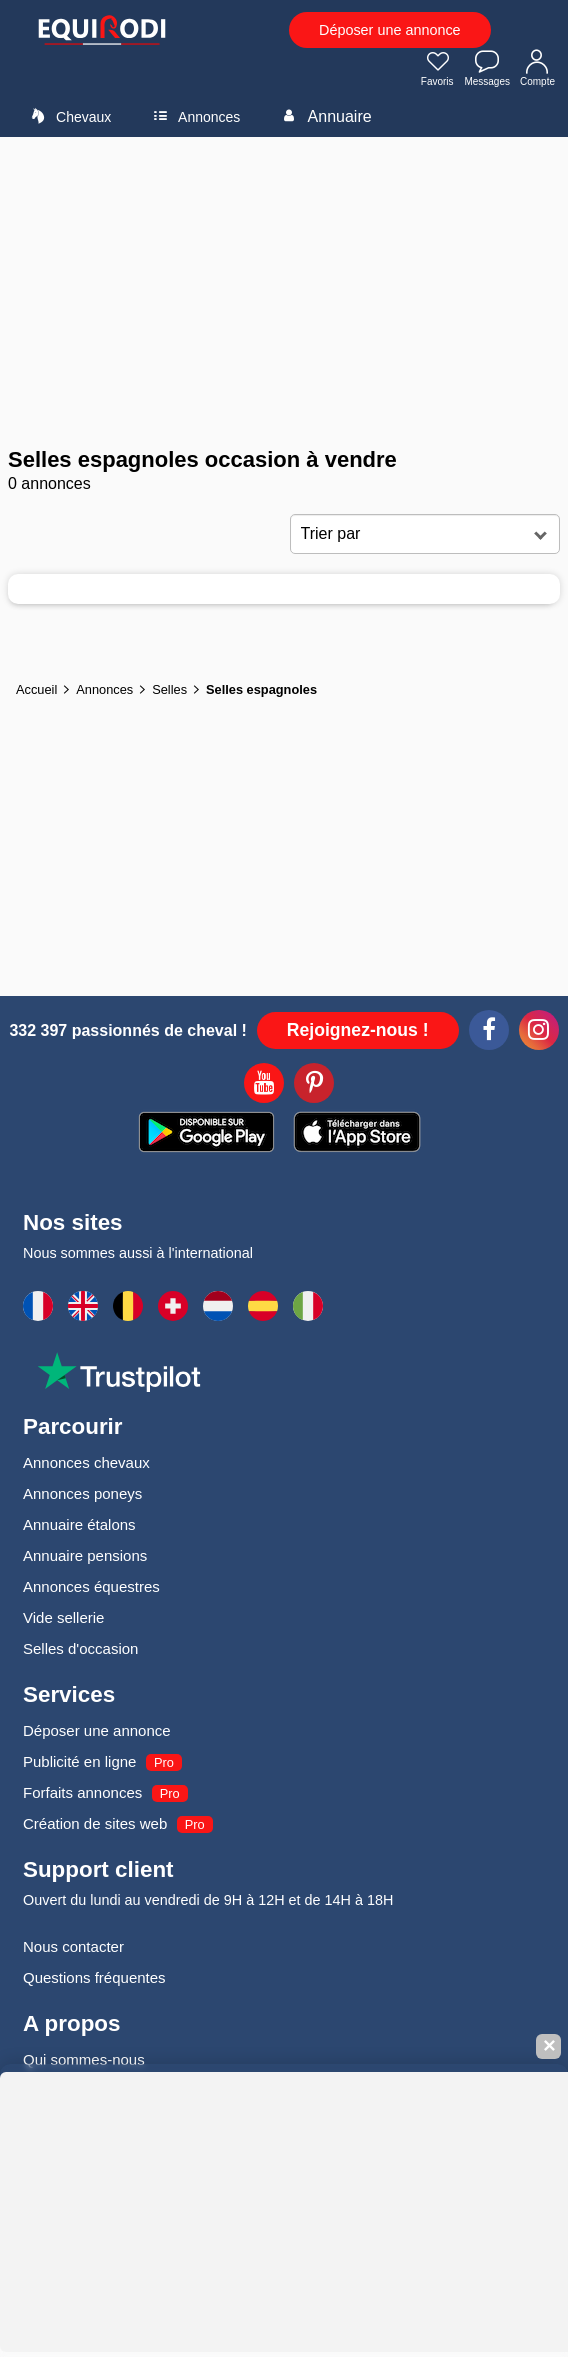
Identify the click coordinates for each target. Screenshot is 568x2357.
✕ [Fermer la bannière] (549, 2046)
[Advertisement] (284, 292)
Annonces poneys (82, 1493)
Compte (537, 70)
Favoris (438, 70)
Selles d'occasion (80, 1648)
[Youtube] (264, 1086)
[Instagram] (539, 1033)
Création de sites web (95, 1823)
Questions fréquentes (94, 1977)
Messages (487, 70)
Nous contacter (73, 1946)
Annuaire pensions (85, 1555)
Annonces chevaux (86, 1462)
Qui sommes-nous (84, 2059)
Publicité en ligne (79, 1761)
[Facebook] (489, 1033)
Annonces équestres (91, 1586)
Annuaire (323, 116)
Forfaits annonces (82, 1792)
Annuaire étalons (79, 1524)
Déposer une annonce (390, 30)
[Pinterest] (314, 1086)
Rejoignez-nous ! (358, 1030)
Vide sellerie (63, 1617)
